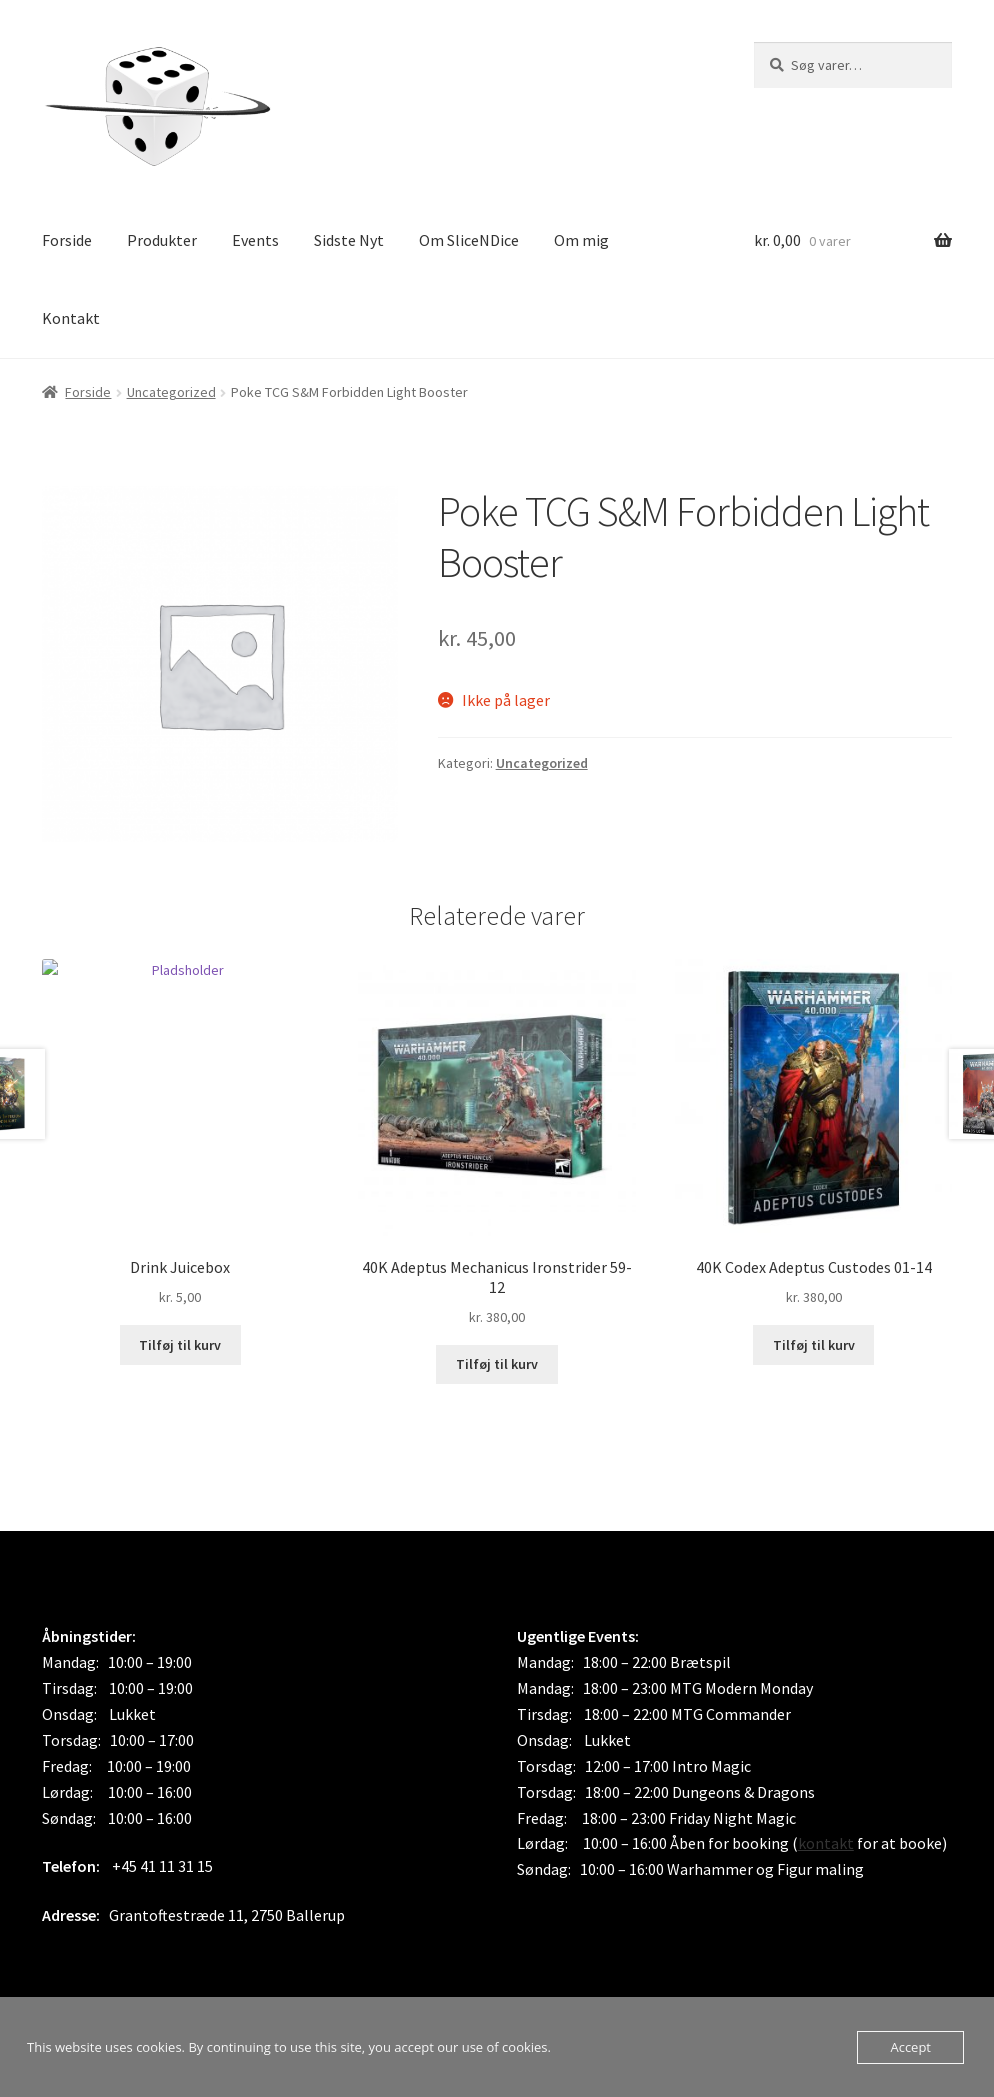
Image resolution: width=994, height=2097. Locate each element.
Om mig (581, 240)
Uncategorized (171, 392)
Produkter (162, 240)
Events (255, 240)
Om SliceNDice (469, 240)
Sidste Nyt (349, 240)
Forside (67, 240)
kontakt (826, 1843)
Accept (910, 2047)
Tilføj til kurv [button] (180, 1345)
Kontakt (71, 318)
